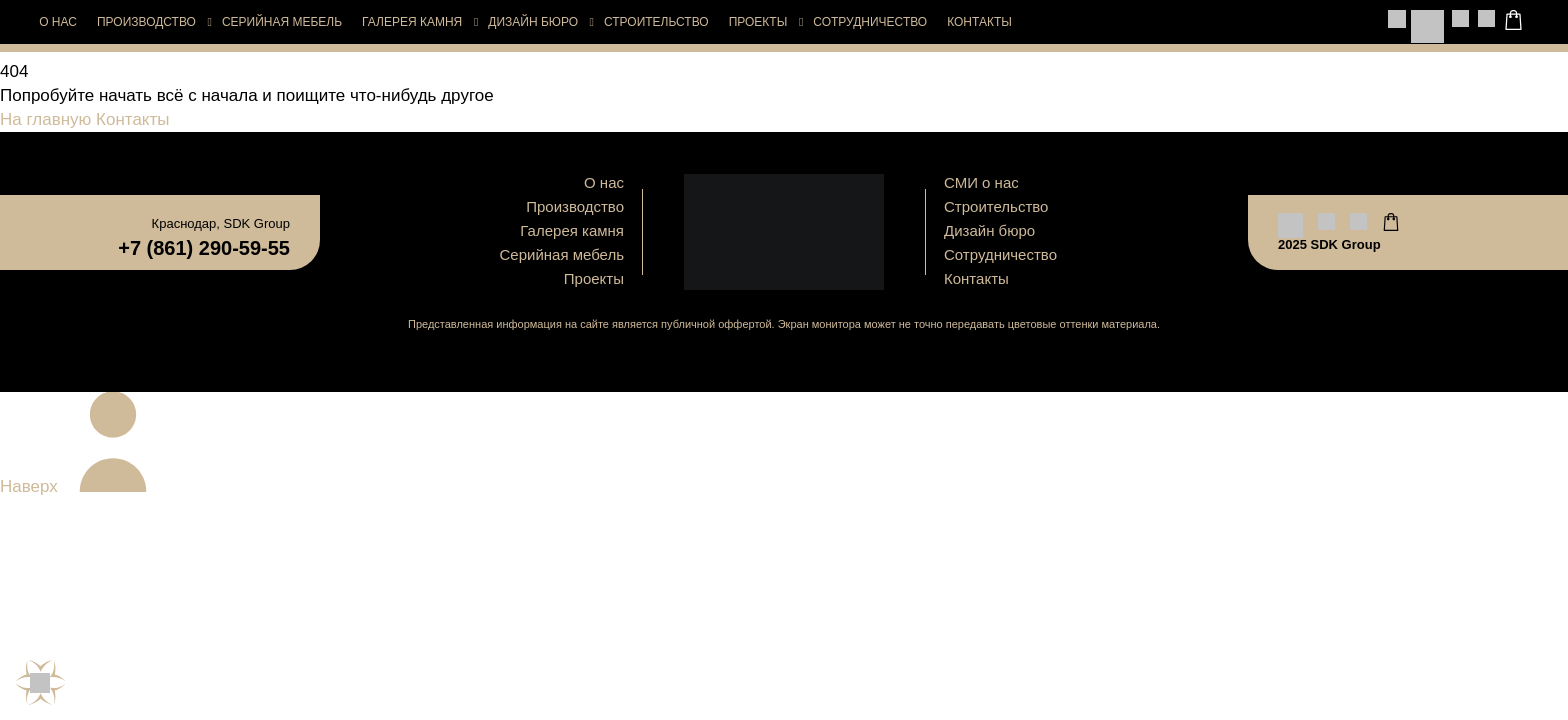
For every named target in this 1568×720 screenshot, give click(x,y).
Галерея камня (412, 22)
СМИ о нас (981, 182)
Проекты (758, 22)
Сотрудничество (870, 22)
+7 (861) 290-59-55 (204, 248)
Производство (146, 22)
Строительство (656, 22)
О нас (58, 22)
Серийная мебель (282, 22)
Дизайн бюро (533, 22)
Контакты (979, 22)
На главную (45, 119)
